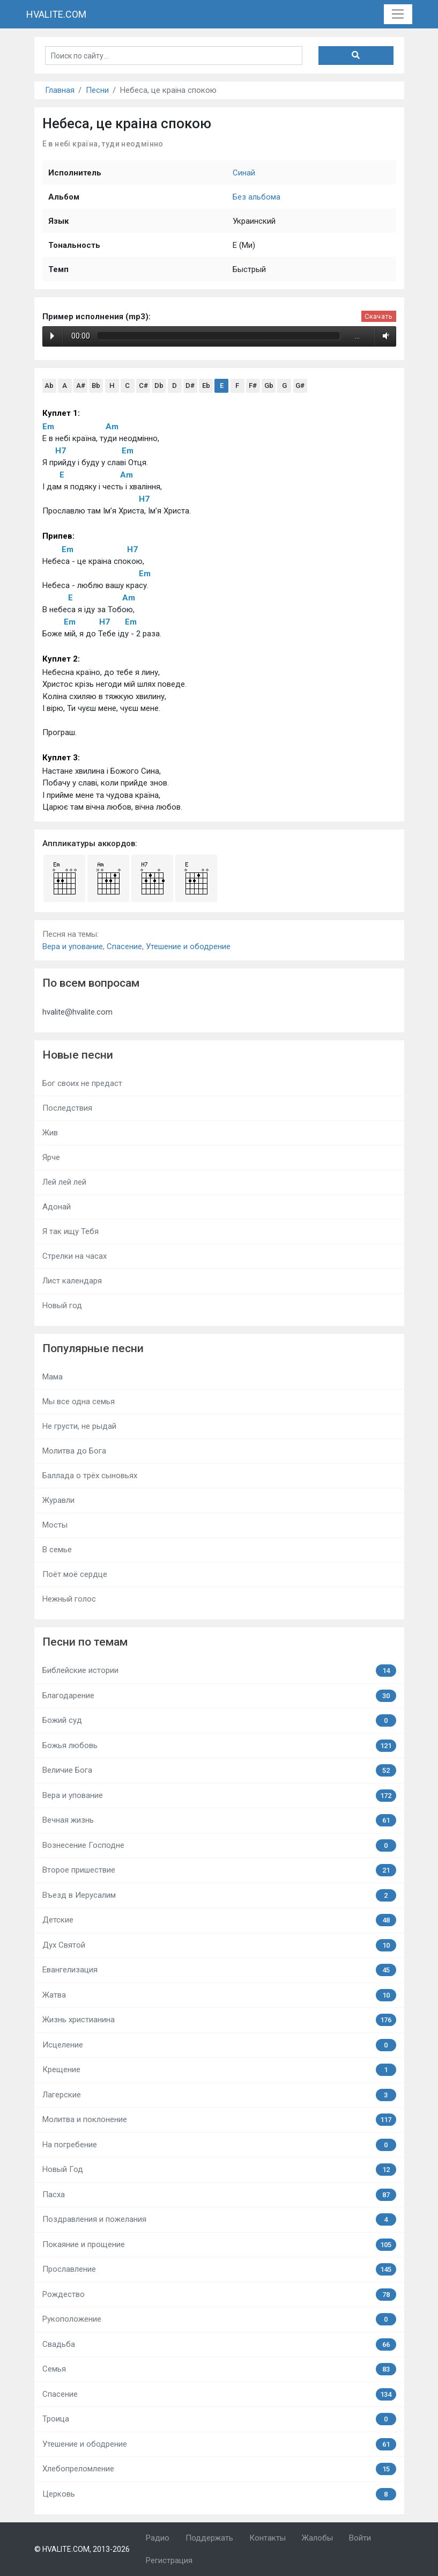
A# (80, 385)
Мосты (55, 1525)
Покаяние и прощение (219, 2245)
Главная (60, 90)
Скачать (378, 316)
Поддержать (209, 2538)
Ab (49, 385)
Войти (360, 2538)
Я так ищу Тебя (70, 1231)
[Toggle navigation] (398, 14)
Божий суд (219, 1720)
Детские (219, 1920)
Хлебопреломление (219, 2469)
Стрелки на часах (74, 1256)
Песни (97, 90)
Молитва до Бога (74, 1451)
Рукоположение (219, 2319)
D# (190, 385)
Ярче (51, 1157)
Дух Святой (219, 1945)
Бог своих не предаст (82, 1083)
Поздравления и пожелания (219, 2219)
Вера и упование (72, 946)
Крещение (219, 2070)
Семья (219, 2369)
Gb (268, 385)
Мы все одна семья (78, 1401)
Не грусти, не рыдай (79, 1426)
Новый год (62, 1305)
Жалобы (317, 2538)
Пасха (219, 2195)
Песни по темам (85, 1641)
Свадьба (219, 2344)
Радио (157, 2538)
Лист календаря (72, 1281)
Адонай (56, 1207)
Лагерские (219, 2095)
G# (300, 385)
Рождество (219, 2294)
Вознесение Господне (219, 1845)
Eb (206, 385)
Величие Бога (219, 1770)
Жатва (219, 1995)
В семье (57, 1549)
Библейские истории (219, 1670)
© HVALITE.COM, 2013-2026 (82, 2549)
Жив (50, 1132)
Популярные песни (93, 1348)
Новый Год (219, 2169)
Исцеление (219, 2045)
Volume (384, 335)
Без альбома (256, 197)
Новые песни (77, 1054)
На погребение (219, 2145)
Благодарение (219, 1696)
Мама (52, 1377)
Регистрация (169, 2560)
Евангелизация (219, 1970)
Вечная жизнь (219, 1820)
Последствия (67, 1108)
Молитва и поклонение (219, 2119)
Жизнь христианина (219, 2020)
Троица (219, 2419)
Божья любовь (219, 1746)
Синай (244, 173)
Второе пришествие (219, 1870)
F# (253, 385)
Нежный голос (69, 1599)
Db (159, 385)
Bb (96, 385)
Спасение (124, 946)
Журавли (58, 1500)
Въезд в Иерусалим (219, 1895)
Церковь (219, 2494)
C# (143, 385)
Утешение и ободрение (188, 946)
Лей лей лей (64, 1182)
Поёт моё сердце (74, 1574)
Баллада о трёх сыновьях (89, 1475)
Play (52, 336)
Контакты (267, 2538)
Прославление (219, 2269)
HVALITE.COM (56, 14)
